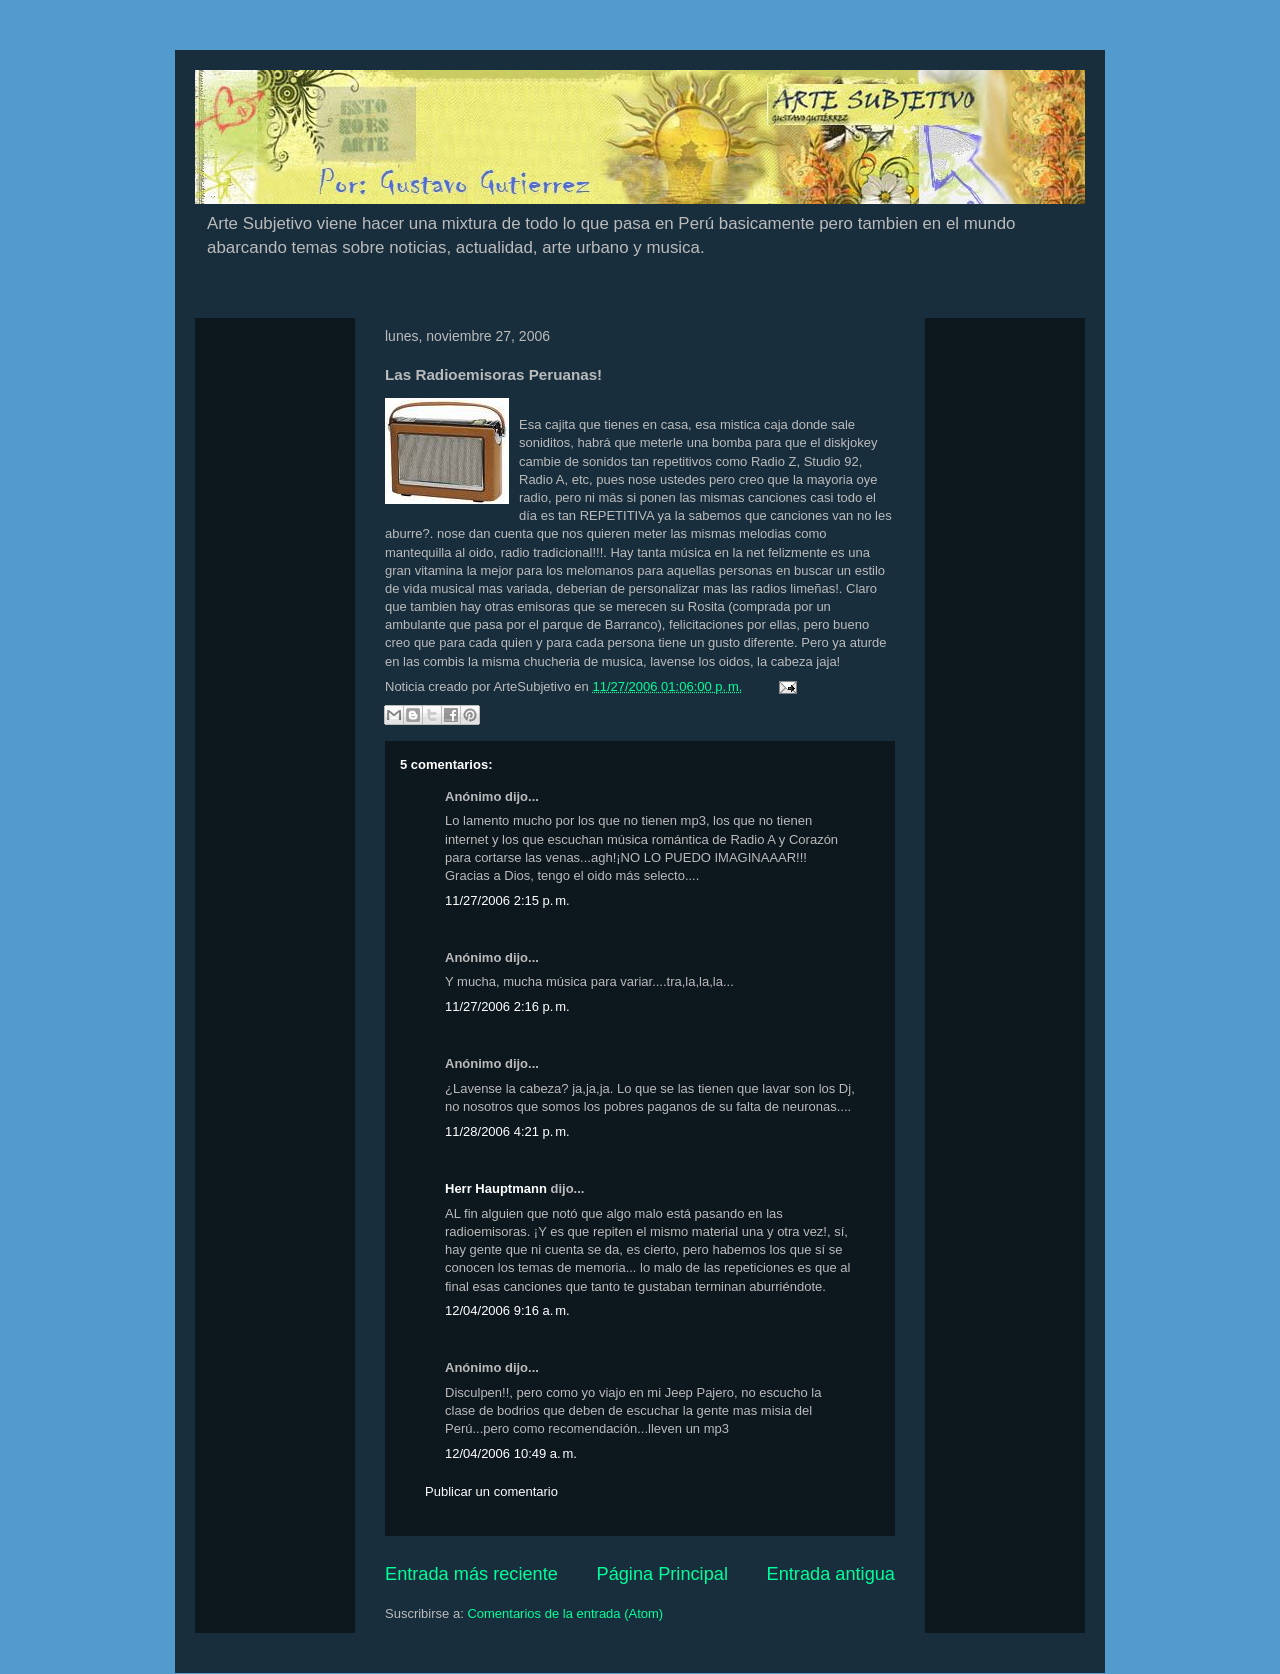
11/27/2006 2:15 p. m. (507, 900)
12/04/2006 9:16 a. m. (507, 1310)
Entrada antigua (831, 1574)
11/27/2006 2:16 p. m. (507, 1006)
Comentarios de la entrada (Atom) (565, 1613)
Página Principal (662, 1574)
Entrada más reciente (471, 1574)
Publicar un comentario (491, 1491)
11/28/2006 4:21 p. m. (507, 1131)
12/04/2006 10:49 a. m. (511, 1453)
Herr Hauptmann (496, 1188)
